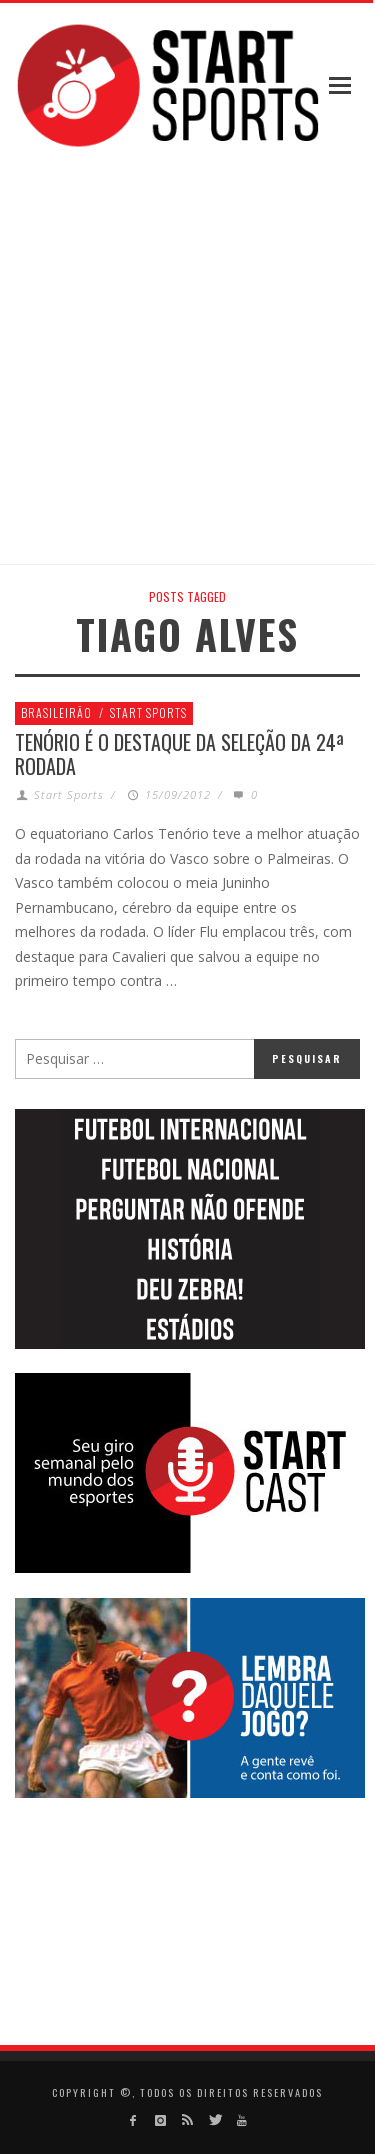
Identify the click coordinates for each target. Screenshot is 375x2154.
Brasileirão (56, 712)
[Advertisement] (187, 358)
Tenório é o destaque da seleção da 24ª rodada (179, 754)
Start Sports (148, 712)
